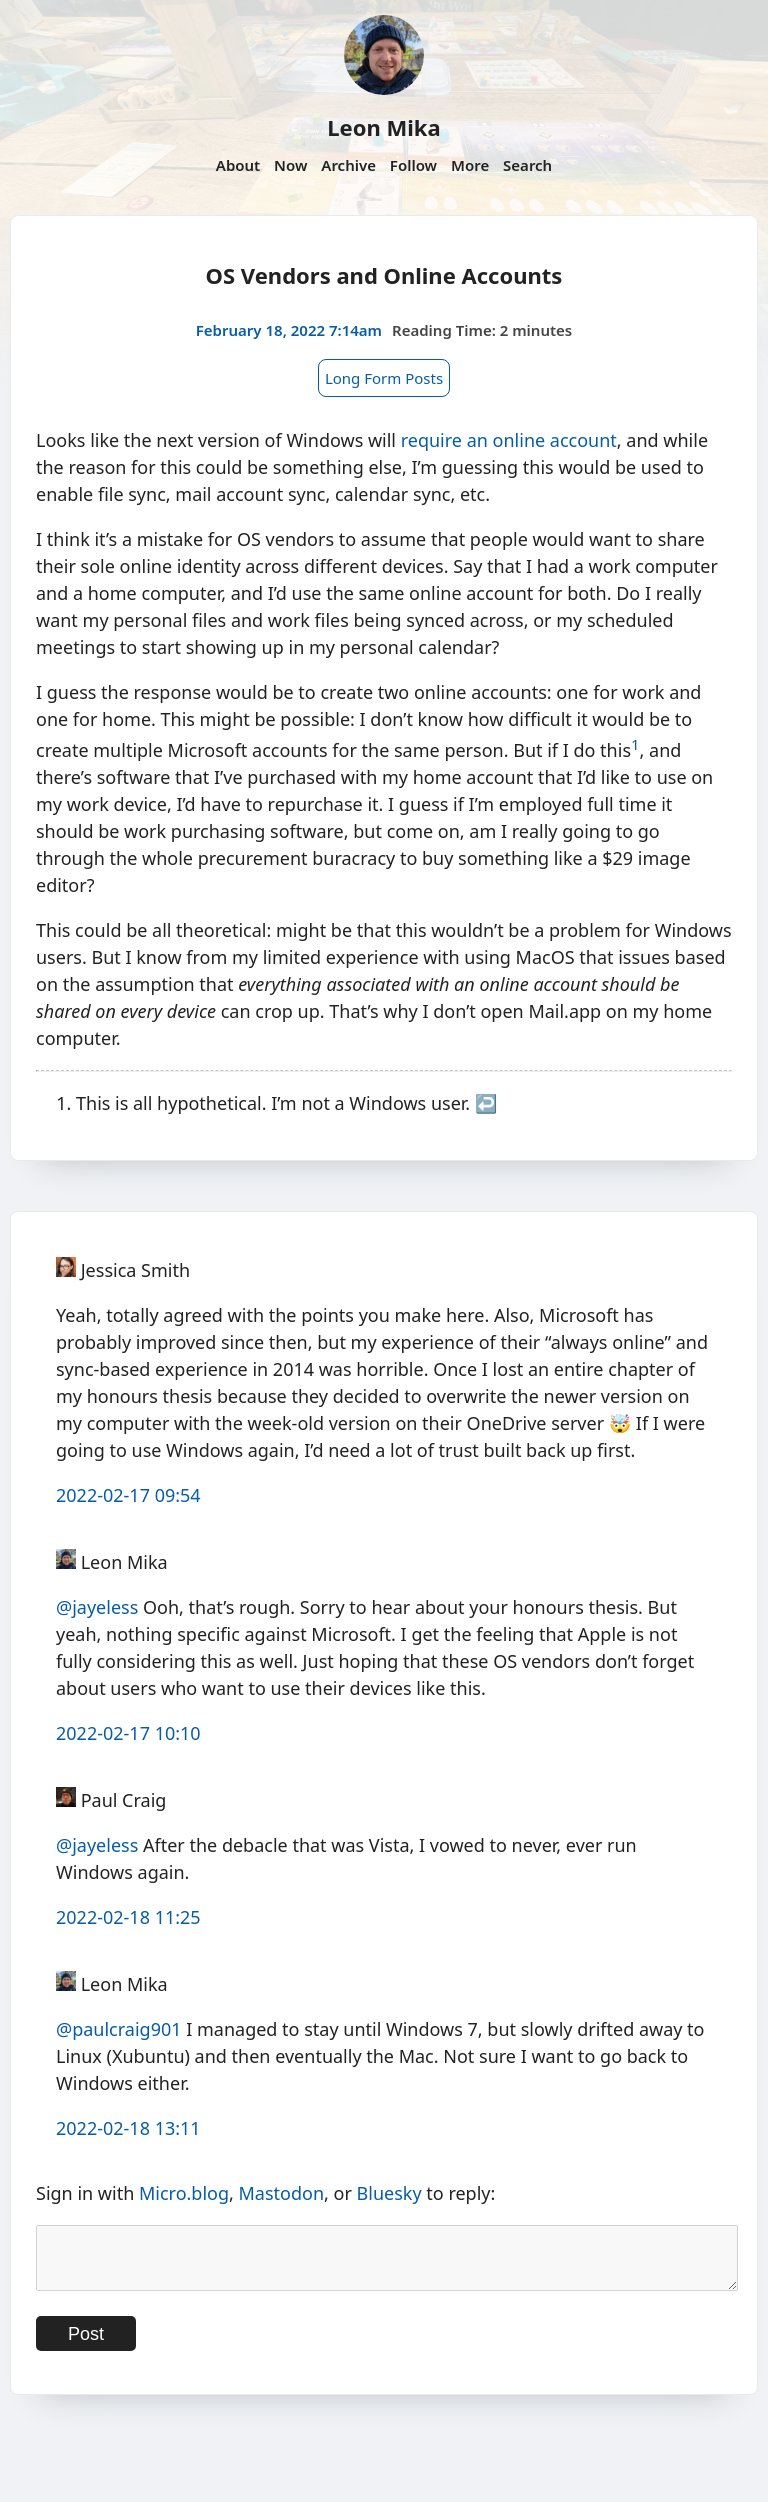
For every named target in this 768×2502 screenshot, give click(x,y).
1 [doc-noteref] (635, 744)
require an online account (509, 440)
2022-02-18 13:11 (128, 2128)
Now (290, 165)
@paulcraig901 (119, 2029)
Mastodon (282, 2193)
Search (527, 165)
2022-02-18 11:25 (128, 1917)
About (238, 165)
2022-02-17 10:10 (128, 1733)
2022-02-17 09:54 (128, 1495)
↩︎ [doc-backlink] (486, 1103)
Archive (348, 165)
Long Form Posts (384, 378)
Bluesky (389, 2193)
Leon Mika (383, 127)
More (470, 165)
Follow (413, 165)
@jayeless (97, 1607)
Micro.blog (184, 2193)
